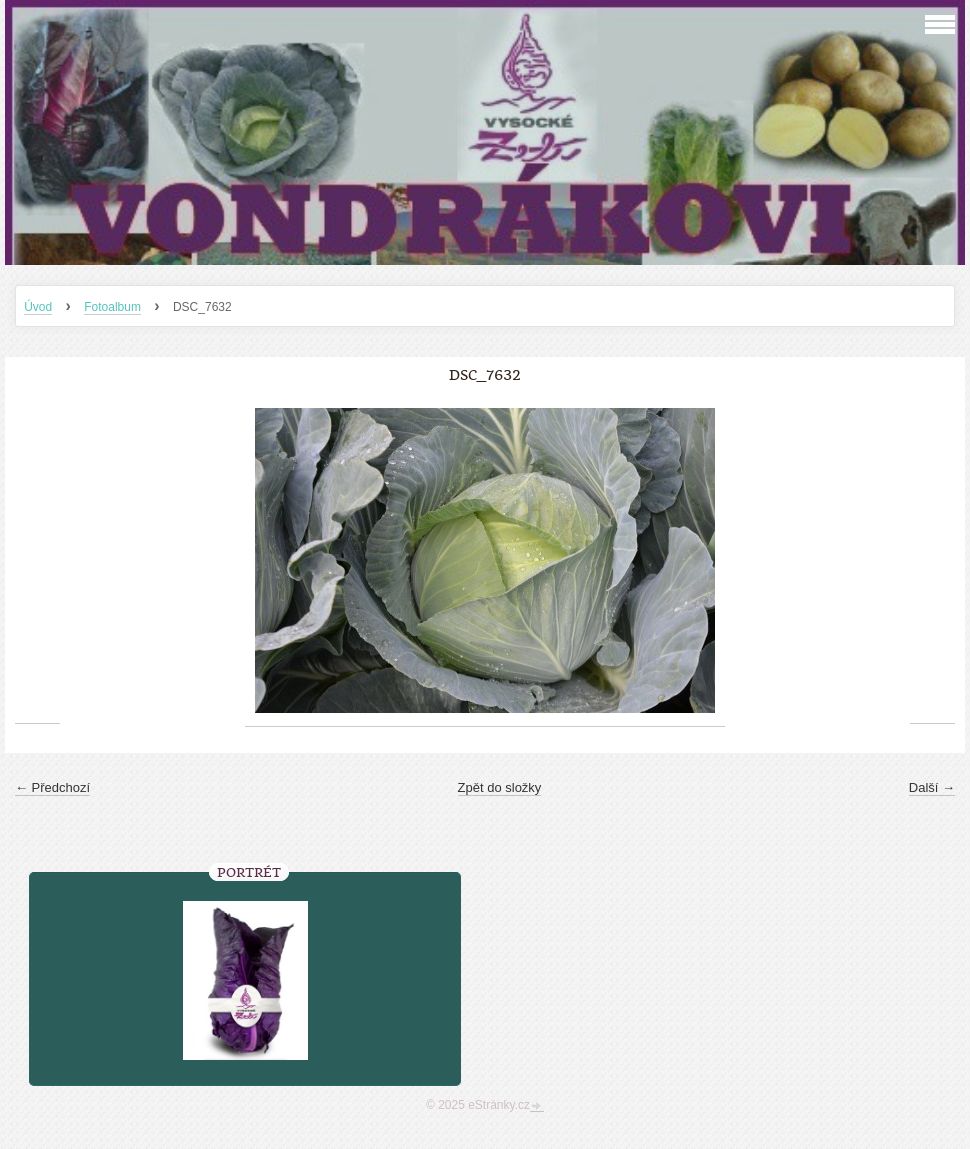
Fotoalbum (112, 307)
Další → (932, 787)
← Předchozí (52, 787)
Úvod (38, 307)
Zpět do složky (500, 787)
